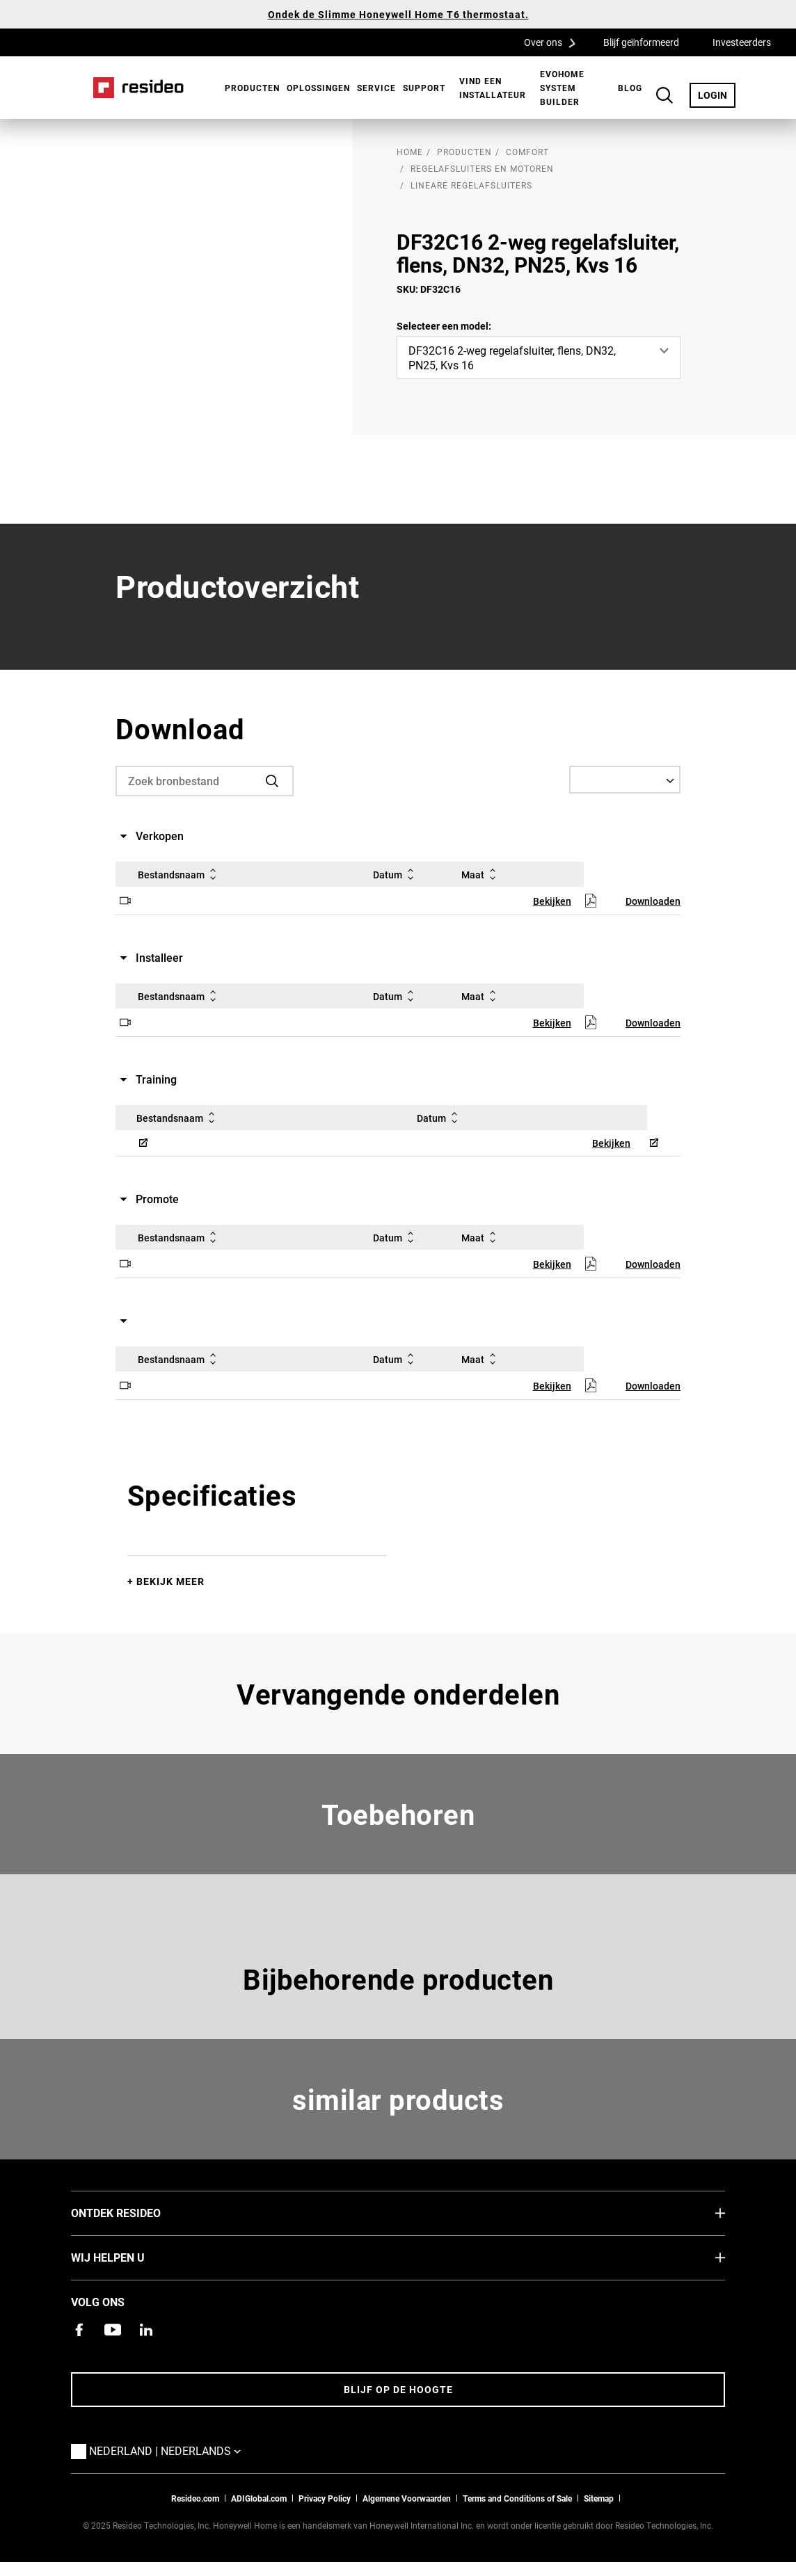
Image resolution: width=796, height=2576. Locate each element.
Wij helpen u (128, 2256)
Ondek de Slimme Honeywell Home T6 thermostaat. (398, 14)
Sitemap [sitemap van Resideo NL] (599, 2498)
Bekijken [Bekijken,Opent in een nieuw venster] (552, 901)
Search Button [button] (664, 95)
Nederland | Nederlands (168, 2450)
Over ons (554, 42)
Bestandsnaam (179, 874)
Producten (252, 87)
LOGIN (716, 95)
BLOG (630, 87)
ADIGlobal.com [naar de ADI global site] (259, 2498)
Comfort (527, 151)
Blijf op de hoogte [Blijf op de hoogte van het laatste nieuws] (398, 2389)
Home (138, 87)
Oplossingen (318, 87)
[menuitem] (249, 87)
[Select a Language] (624, 780)
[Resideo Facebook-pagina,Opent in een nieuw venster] (79, 2330)
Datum (396, 874)
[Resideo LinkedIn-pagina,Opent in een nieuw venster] (146, 2330)
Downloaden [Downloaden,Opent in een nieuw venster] (653, 901)
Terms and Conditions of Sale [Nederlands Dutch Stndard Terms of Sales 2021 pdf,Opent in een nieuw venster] (517, 2498)
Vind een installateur (492, 87)
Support (424, 87)
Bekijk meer (170, 1581)
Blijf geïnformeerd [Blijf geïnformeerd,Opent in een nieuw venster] (641, 42)
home (410, 151)
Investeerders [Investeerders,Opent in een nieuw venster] (742, 42)
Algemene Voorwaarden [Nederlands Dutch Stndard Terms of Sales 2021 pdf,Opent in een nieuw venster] (407, 2498)
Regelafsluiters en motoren (482, 168)
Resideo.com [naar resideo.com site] (195, 2498)
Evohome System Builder (562, 87)
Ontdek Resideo (136, 2212)
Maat (481, 874)
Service (376, 87)
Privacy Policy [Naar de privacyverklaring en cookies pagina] (324, 2498)
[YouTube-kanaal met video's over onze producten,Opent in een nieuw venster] (112, 2330)
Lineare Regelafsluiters (471, 185)
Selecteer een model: (444, 325)
